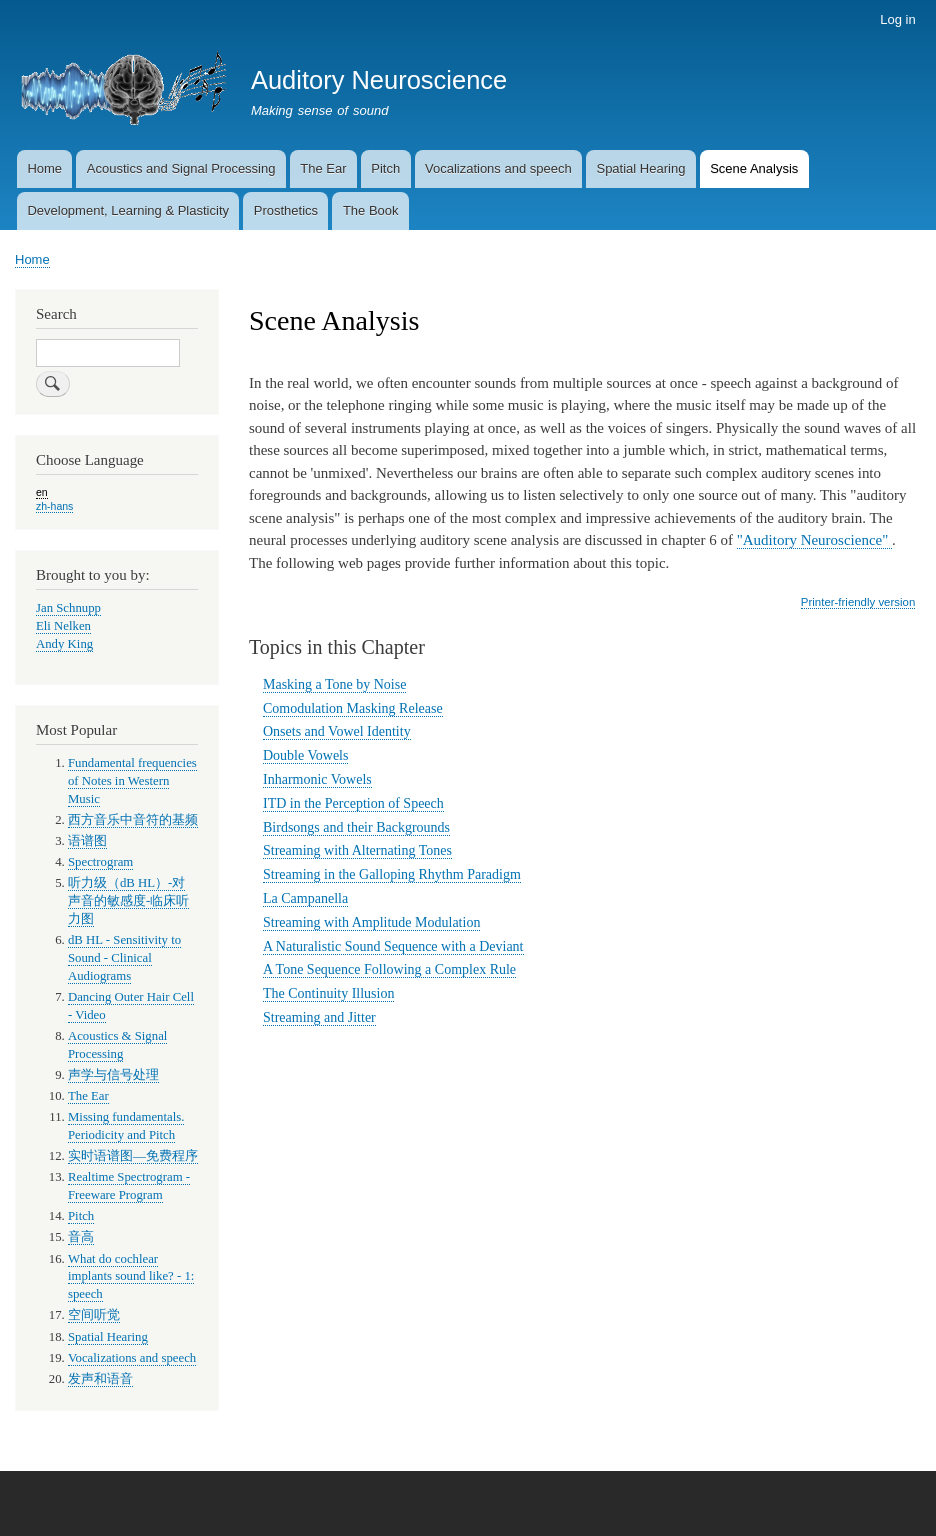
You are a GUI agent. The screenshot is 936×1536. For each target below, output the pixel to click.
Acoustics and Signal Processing (181, 168)
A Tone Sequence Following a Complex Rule (389, 969)
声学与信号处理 (113, 1075)
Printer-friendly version (858, 602)
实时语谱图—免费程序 (133, 1156)
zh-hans (54, 506)
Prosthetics (286, 210)
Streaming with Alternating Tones (357, 850)
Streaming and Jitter (319, 1017)
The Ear (323, 168)
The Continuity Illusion (328, 993)
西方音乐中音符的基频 (133, 820)
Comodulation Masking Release (353, 708)
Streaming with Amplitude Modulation (371, 922)
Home (44, 168)
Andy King (64, 644)
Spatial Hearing (640, 168)
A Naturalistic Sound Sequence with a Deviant (393, 946)
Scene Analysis (754, 168)
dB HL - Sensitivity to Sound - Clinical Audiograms (124, 958)
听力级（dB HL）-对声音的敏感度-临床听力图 (128, 901)
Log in (897, 19)
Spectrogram (100, 862)
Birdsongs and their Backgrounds (356, 827)
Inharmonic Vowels (317, 779)
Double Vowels (305, 755)
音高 (81, 1237)
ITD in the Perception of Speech (353, 803)
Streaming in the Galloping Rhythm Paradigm (392, 874)
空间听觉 (94, 1315)
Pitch (385, 168)
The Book (371, 210)
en (42, 492)
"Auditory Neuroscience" (814, 540)
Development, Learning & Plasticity (128, 210)
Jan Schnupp (68, 608)
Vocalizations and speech (498, 168)
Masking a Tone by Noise (334, 684)
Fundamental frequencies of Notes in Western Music (132, 781)
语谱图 (87, 841)
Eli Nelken (63, 626)
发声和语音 (100, 1379)
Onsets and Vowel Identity (337, 731)
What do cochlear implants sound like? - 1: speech (131, 1277)
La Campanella (305, 898)
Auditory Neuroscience (379, 80)
